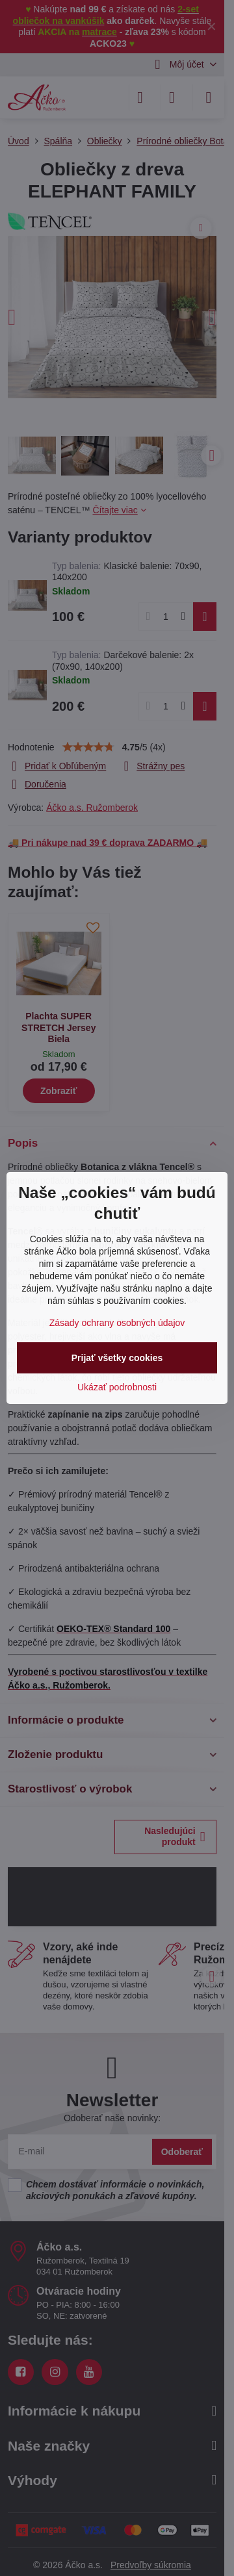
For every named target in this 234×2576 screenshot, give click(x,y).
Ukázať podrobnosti (117, 1387)
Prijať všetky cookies (117, 1358)
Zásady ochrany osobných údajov (117, 1323)
